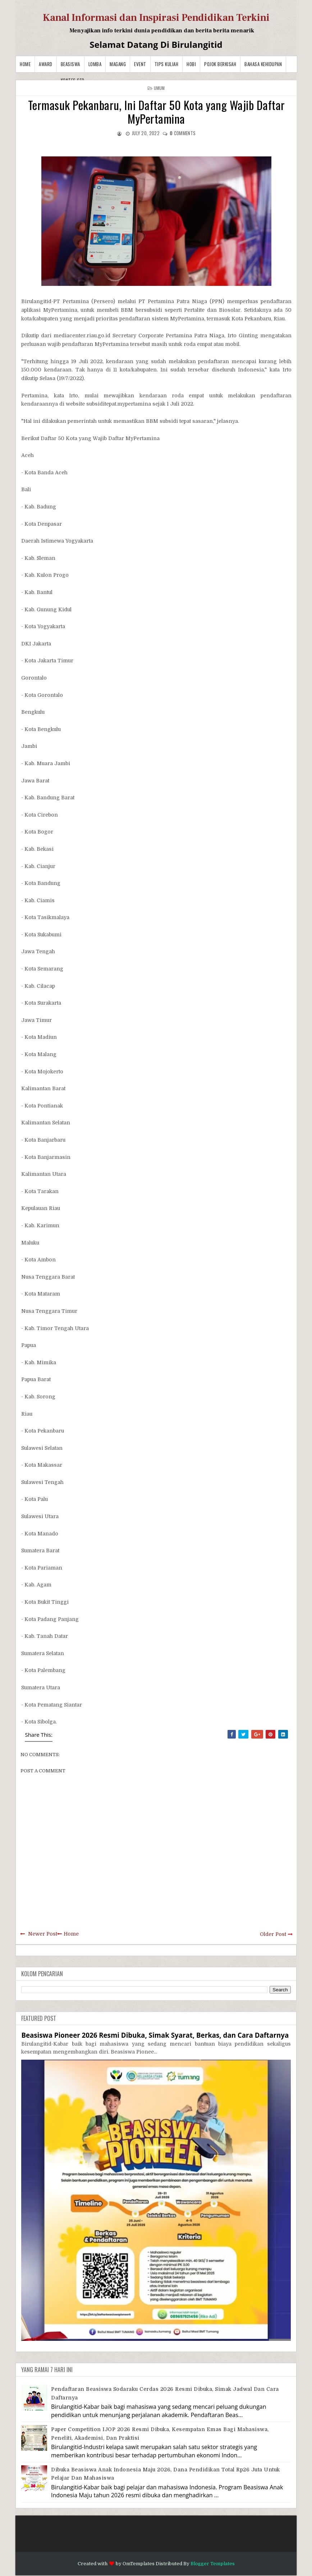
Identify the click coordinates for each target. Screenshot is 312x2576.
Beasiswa (70, 64)
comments (183, 133)
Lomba (95, 64)
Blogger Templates (213, 2563)
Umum (159, 88)
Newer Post (42, 1934)
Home (25, 64)
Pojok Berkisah (220, 64)
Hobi (191, 64)
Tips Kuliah (167, 64)
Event (140, 64)
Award (45, 64)
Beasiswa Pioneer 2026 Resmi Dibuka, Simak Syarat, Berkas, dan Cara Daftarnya (155, 2035)
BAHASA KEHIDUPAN (263, 64)
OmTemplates (139, 2563)
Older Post (273, 1934)
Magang (118, 64)
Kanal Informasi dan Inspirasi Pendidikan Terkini (156, 17)
